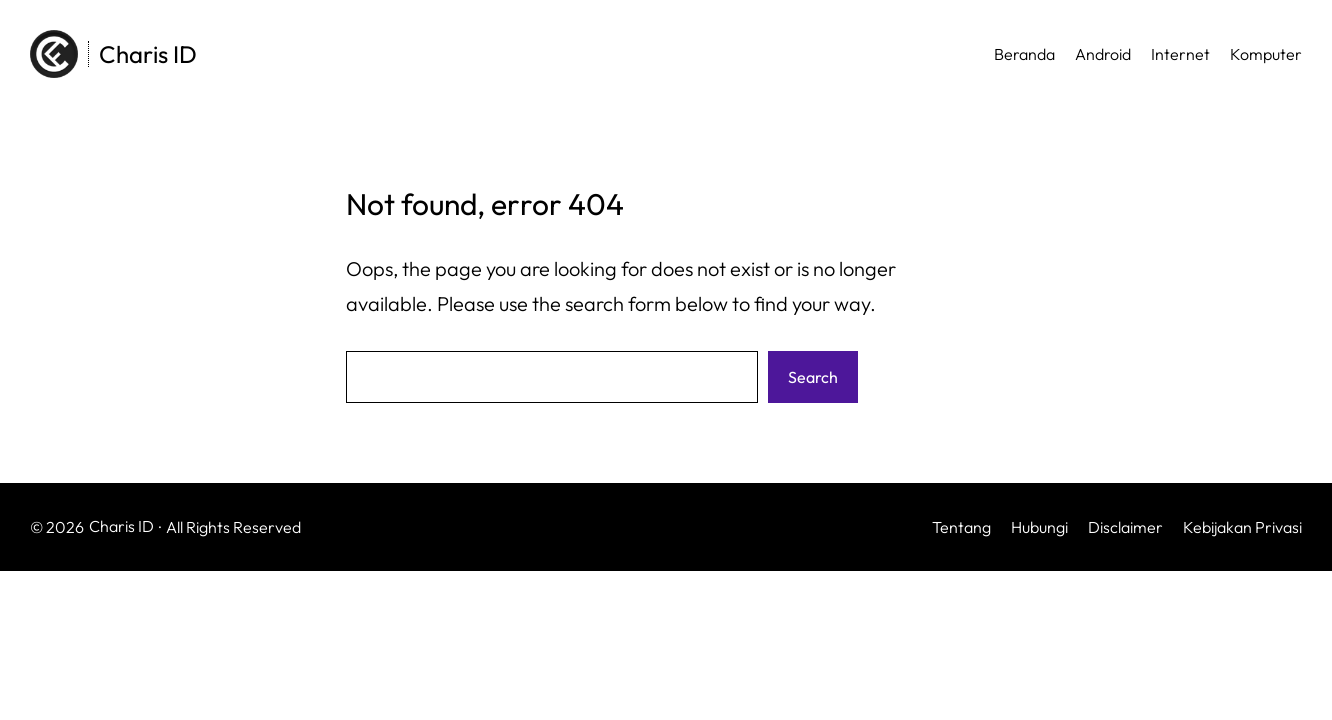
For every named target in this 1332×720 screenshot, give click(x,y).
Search (813, 377)
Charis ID (148, 54)
